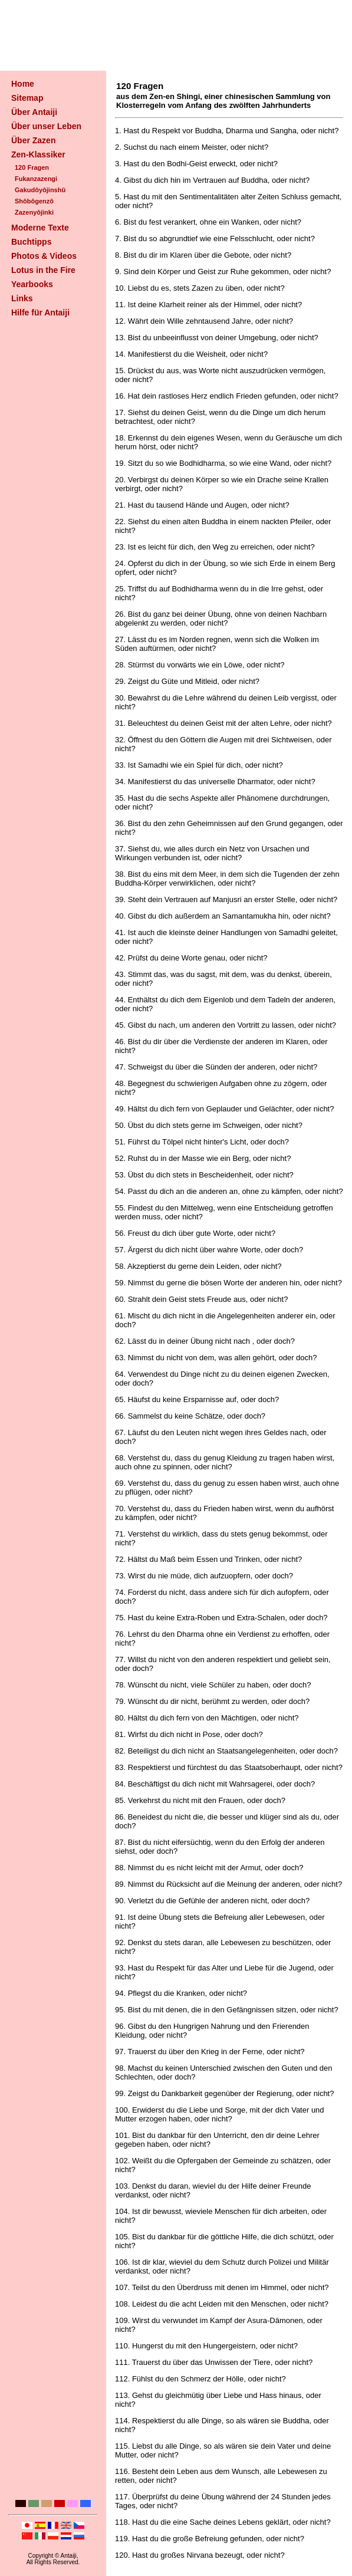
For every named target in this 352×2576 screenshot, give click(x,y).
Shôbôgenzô (34, 201)
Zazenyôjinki (34, 212)
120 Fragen (32, 167)
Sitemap (27, 98)
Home (22, 83)
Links (22, 298)
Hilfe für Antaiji (40, 312)
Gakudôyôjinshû (40, 189)
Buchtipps (31, 241)
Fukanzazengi (36, 178)
